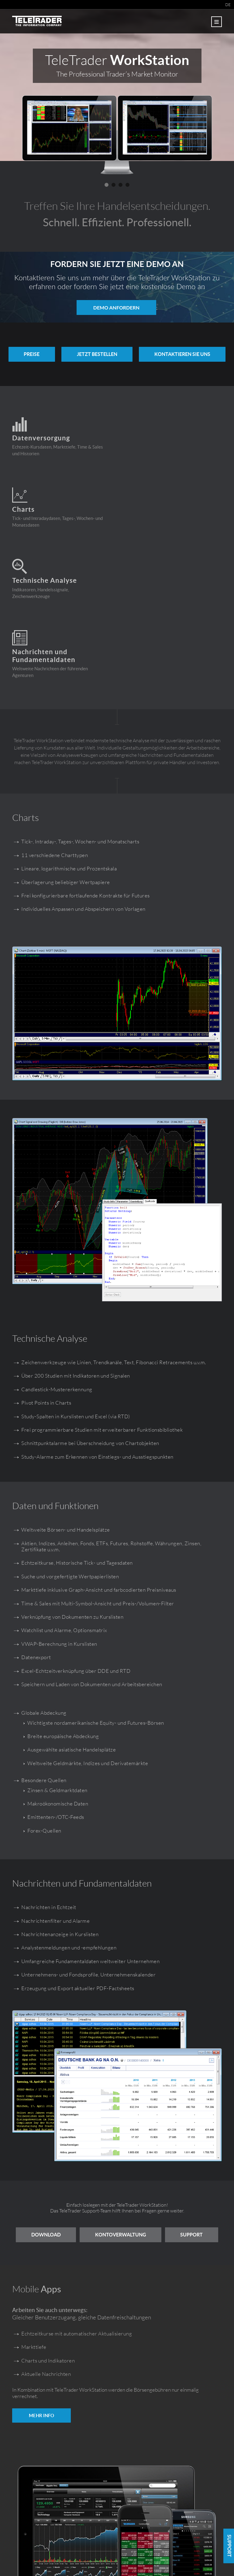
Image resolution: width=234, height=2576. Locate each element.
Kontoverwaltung (150, 2092)
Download (73, 2092)
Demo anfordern (116, 307)
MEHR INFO (41, 2290)
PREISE (28, 354)
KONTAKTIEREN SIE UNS (186, 354)
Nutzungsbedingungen (128, 2558)
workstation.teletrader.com (206, 2550)
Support (117, 2109)
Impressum (95, 2558)
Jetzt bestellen (97, 354)
